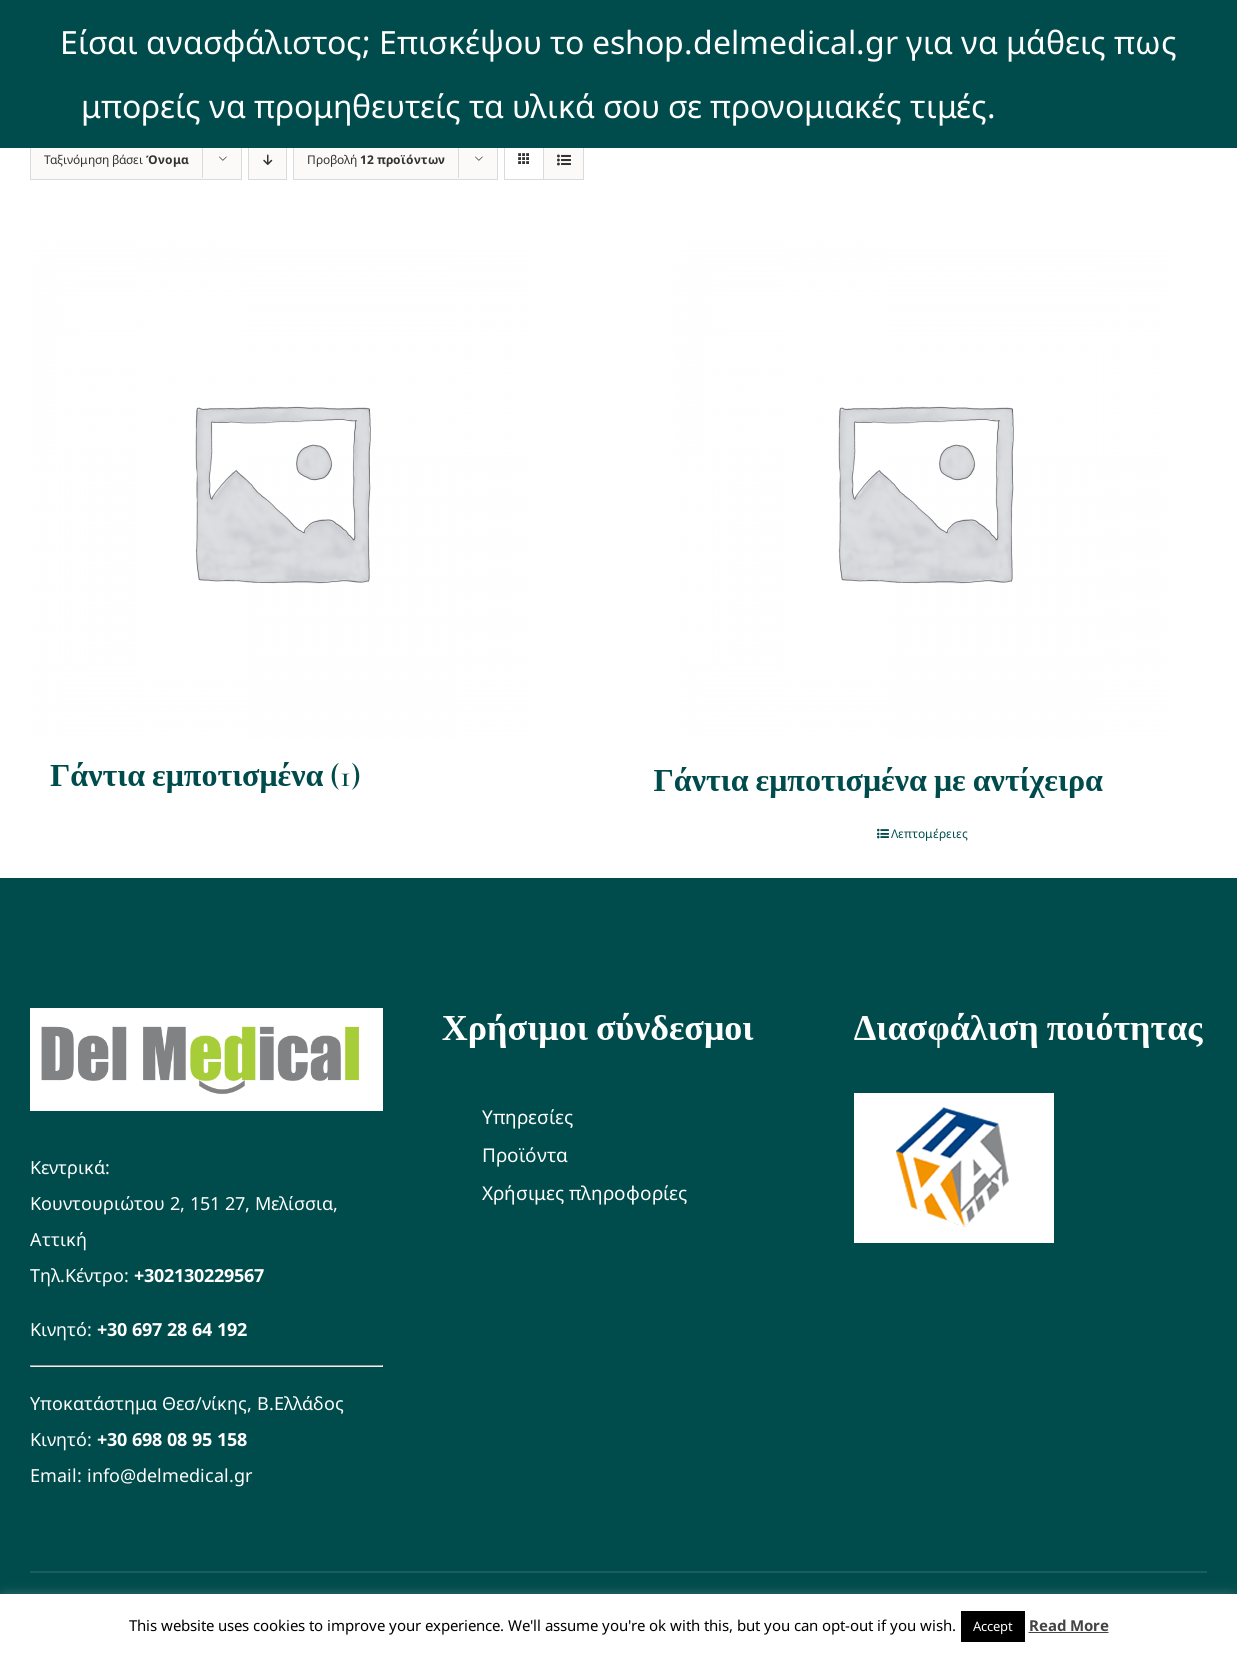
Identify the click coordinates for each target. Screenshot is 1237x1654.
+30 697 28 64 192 (172, 1329)
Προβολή (376, 159)
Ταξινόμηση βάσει (116, 159)
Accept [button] (993, 1626)
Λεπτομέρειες (929, 833)
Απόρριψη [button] (1080, 105)
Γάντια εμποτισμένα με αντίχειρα (878, 780)
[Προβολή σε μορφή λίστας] (563, 159)
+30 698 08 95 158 (172, 1439)
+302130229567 (199, 1275)
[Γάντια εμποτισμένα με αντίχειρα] (923, 490)
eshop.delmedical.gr (745, 41)
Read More (1069, 1625)
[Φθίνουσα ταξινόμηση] (267, 159)
